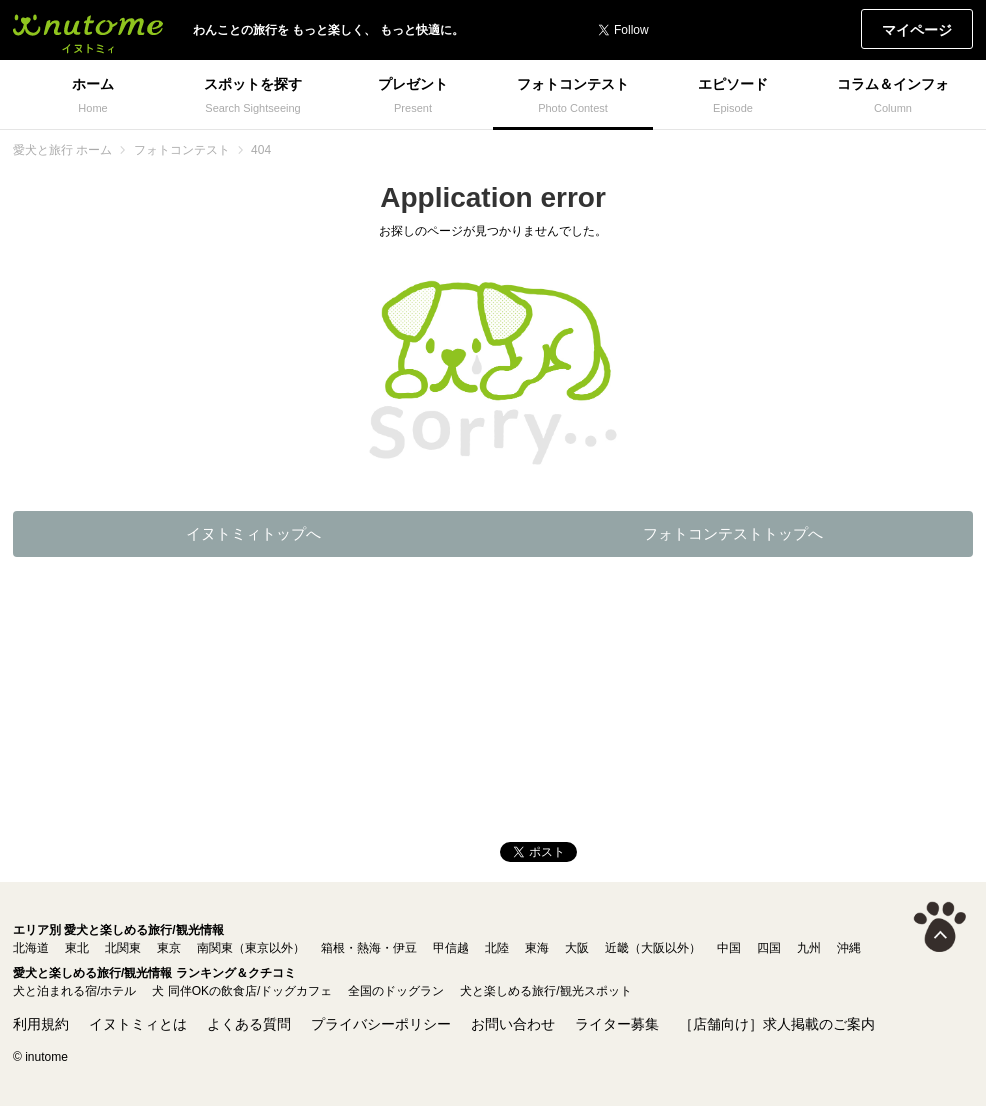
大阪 (577, 948)
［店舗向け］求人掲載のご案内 (777, 1024)
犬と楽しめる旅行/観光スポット (545, 991)
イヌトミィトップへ (253, 533)
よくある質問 (249, 1024)
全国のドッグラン (396, 991)
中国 (729, 948)
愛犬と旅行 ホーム (62, 150)
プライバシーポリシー (381, 1024)
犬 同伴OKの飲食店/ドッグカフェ (242, 991)
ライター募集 (617, 1024)
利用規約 (41, 1024)
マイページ (917, 30)
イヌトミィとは (138, 1024)
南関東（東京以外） (251, 948)
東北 (77, 948)
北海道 (31, 948)
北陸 (497, 948)
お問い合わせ (513, 1024)
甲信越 (451, 948)
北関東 (123, 948)
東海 (537, 948)
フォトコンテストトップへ (733, 533)
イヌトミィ (88, 30)
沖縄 (849, 948)
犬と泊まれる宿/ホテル (74, 991)
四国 (769, 948)
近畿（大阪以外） (653, 948)
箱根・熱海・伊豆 (369, 948)
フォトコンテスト (182, 150)
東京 (169, 948)
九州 (809, 948)
